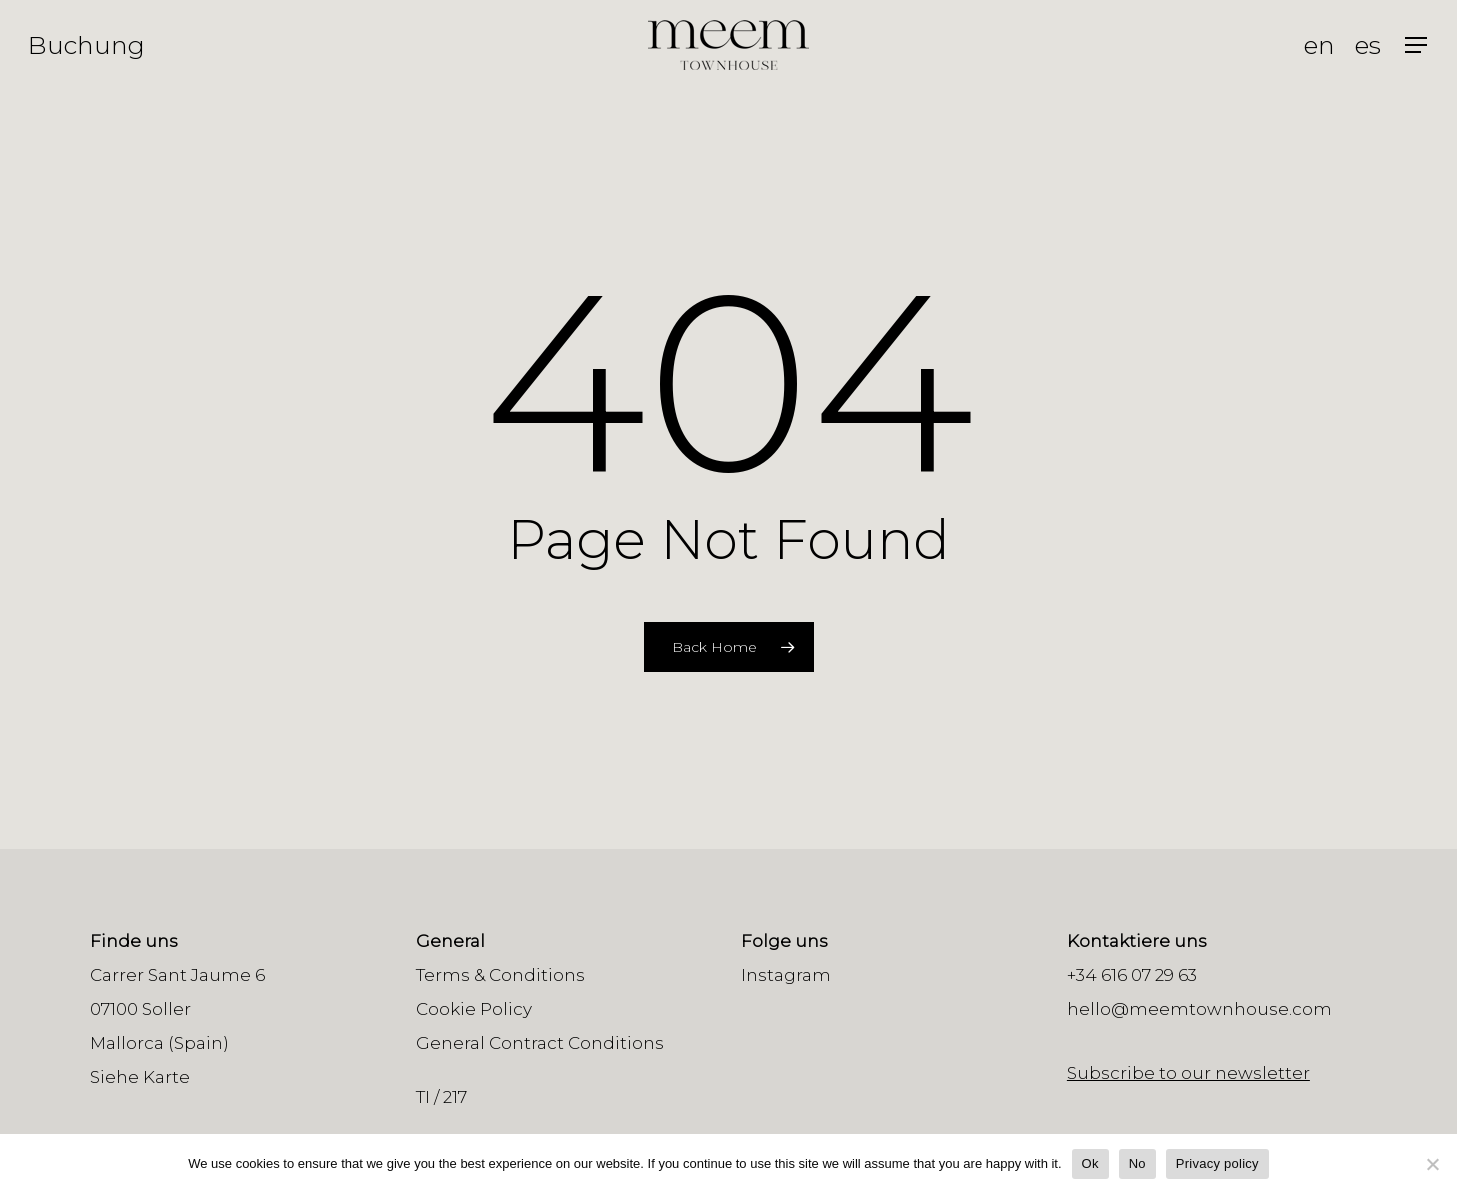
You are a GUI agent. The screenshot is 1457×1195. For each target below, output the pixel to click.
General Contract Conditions (540, 1043)
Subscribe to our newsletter (1188, 1073)
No (1137, 1163)
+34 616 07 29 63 (1132, 975)
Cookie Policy (474, 1009)
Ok (1090, 1163)
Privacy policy (1217, 1163)
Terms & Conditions (500, 975)
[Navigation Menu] (1417, 45)
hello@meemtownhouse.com (1199, 1009)
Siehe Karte (140, 1077)
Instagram (786, 975)
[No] (1432, 1164)
